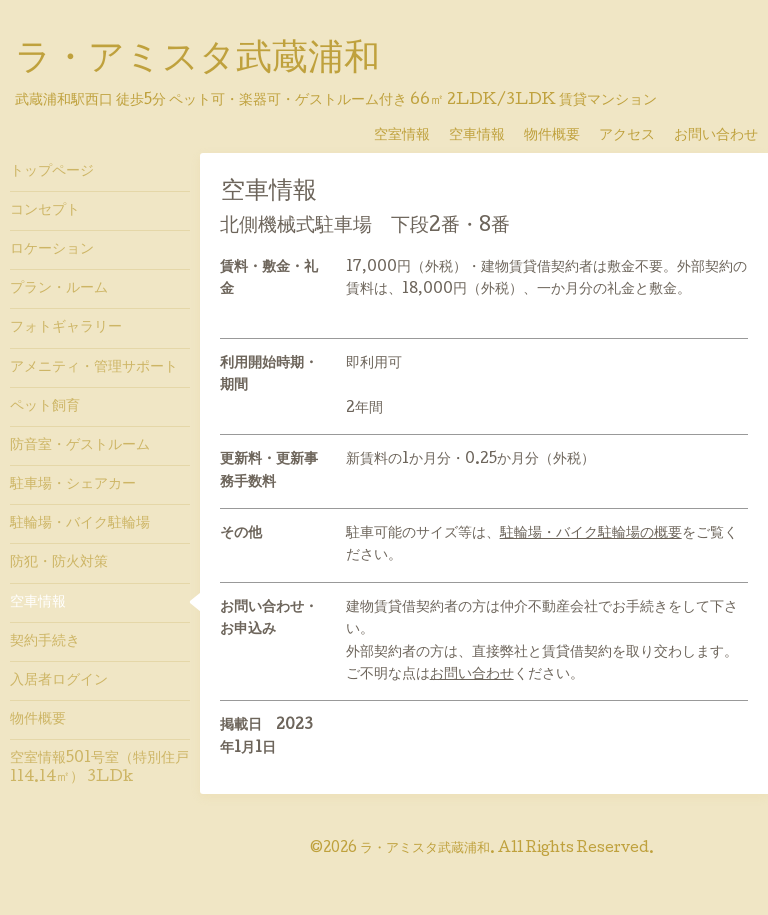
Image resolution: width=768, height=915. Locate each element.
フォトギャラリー (66, 328)
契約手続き (45, 642)
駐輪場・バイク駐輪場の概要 (591, 534)
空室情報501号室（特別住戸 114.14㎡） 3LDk (100, 768)
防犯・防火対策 (59, 563)
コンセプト (45, 211)
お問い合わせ (716, 136)
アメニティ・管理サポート (94, 368)
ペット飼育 (45, 407)
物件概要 (559, 136)
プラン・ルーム (59, 289)
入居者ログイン (59, 681)
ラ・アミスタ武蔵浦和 (197, 61)
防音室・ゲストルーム (80, 446)
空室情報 (409, 136)
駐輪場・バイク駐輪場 (80, 524)
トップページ (52, 172)
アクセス (634, 136)
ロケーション (52, 250)
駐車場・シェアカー (73, 485)
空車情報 (484, 136)
